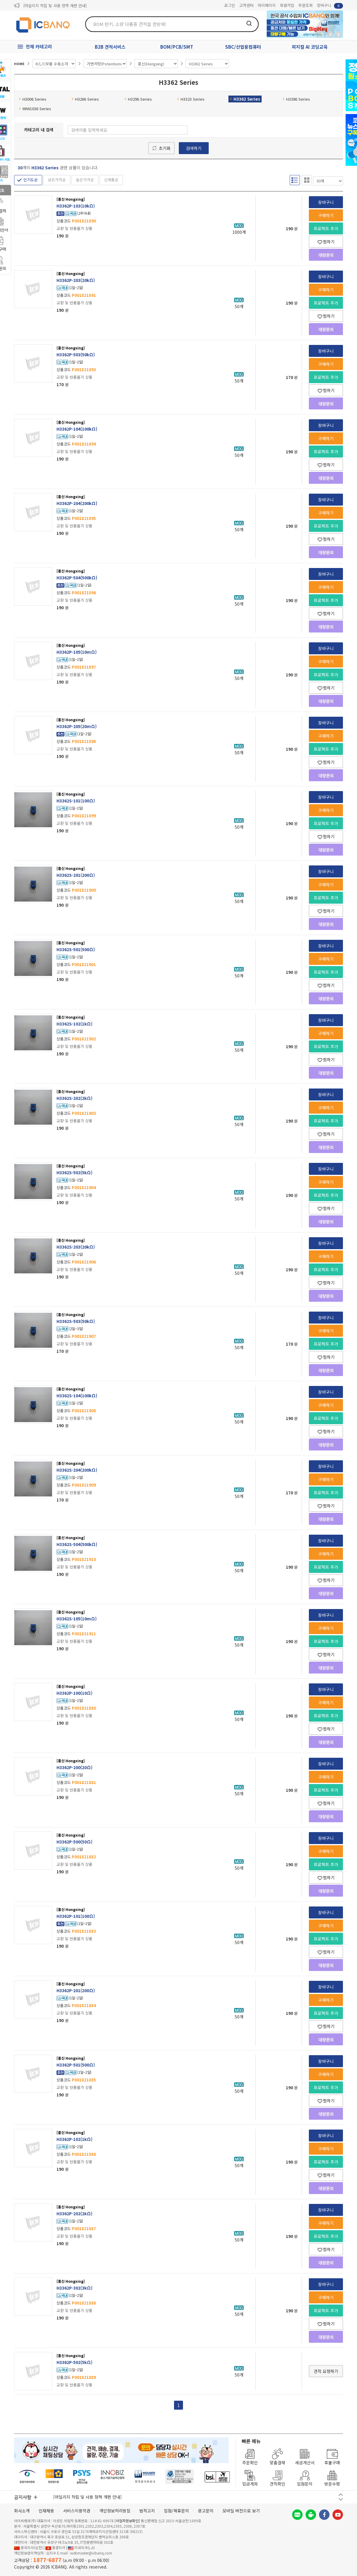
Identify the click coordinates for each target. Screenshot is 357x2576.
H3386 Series (296, 99)
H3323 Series (191, 99)
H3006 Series (32, 99)
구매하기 (326, 215)
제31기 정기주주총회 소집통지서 (50, 5)
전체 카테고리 (39, 46)
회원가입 (287, 5)
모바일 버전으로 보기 (241, 2511)
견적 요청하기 (326, 2371)
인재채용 (46, 2511)
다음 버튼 (340, 2499)
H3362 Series (245, 99)
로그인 (229, 5)
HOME (19, 63)
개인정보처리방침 (114, 2511)
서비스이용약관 (76, 2511)
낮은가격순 (57, 179)
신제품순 (111, 179)
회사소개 (22, 2511)
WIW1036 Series (35, 108)
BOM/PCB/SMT (176, 47)
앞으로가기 (338, 34)
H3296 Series (138, 99)
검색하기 (194, 148)
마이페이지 (267, 5)
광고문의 (205, 2511)
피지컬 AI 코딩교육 (310, 47)
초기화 (164, 148)
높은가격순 (85, 179)
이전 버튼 (340, 2494)
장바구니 (330, 5)
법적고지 (147, 2511)
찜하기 (326, 242)
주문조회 (305, 5)
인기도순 (30, 179)
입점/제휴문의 (176, 2511)
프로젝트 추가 (326, 228)
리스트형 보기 (295, 180)
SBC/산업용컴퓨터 (243, 47)
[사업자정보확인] (127, 2520)
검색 (249, 23)
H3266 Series (85, 99)
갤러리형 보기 (307, 180)
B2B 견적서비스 (110, 47)
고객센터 (246, 5)
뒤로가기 (330, 34)
